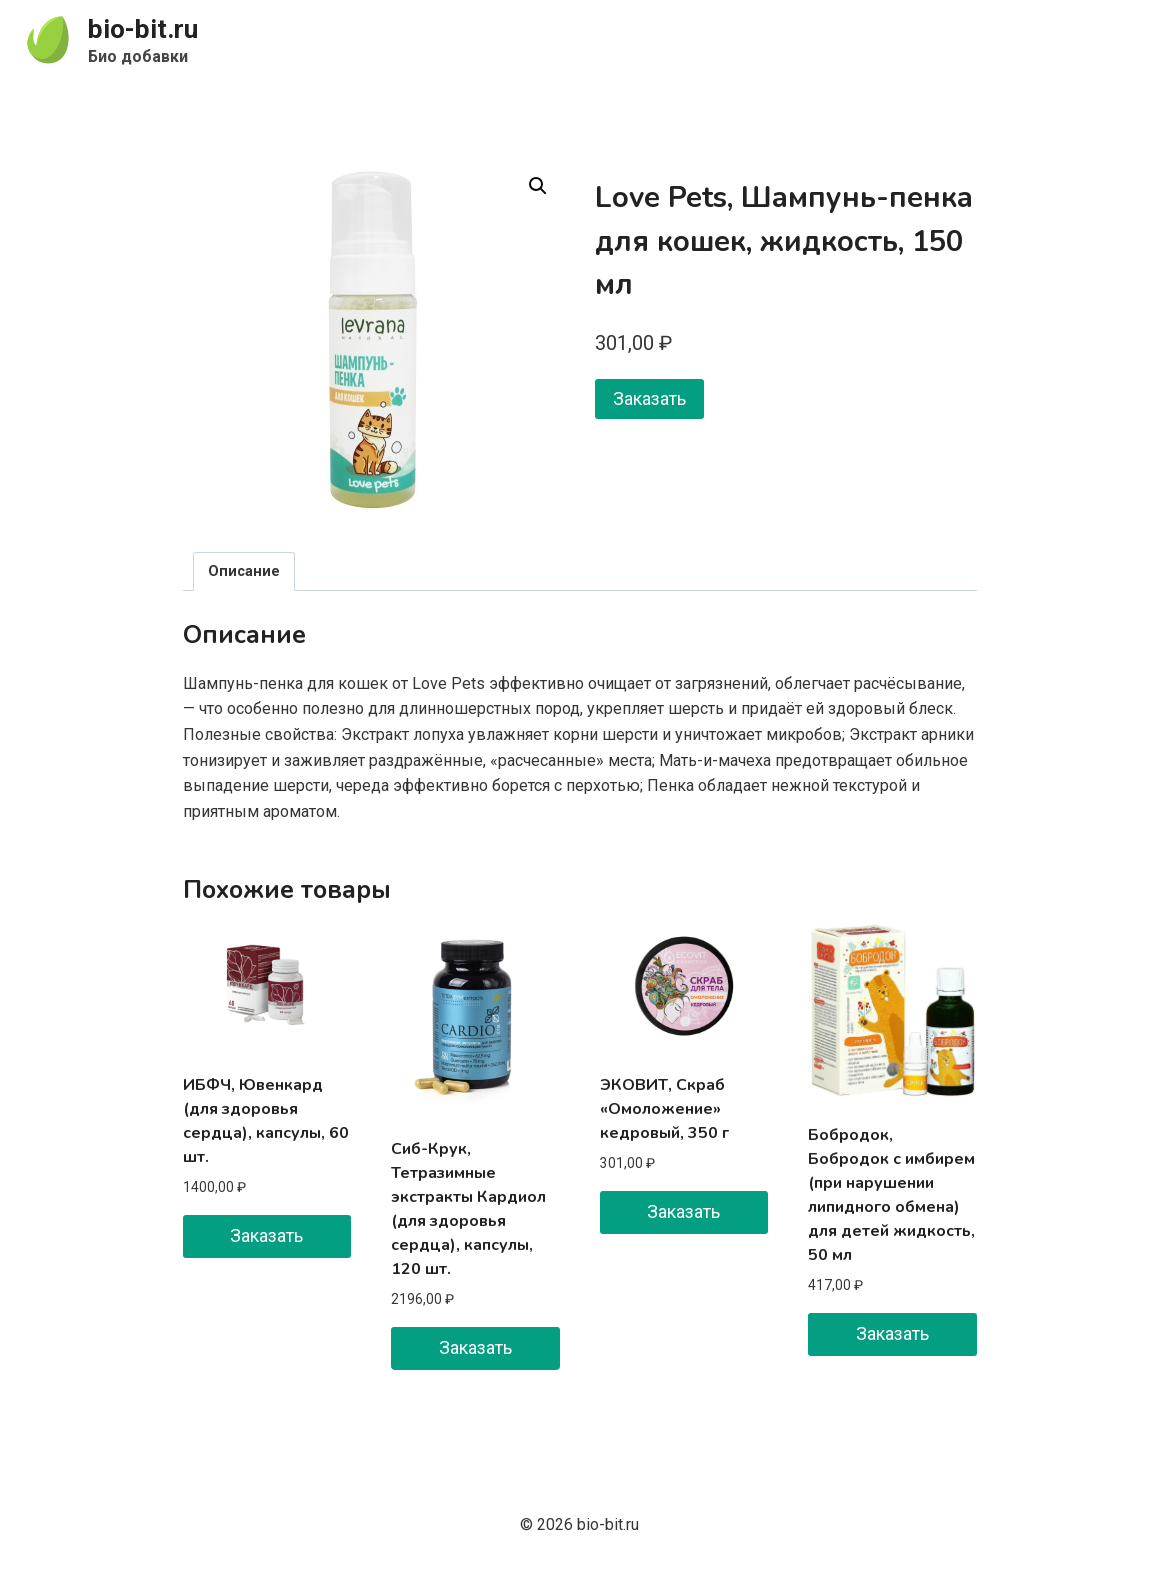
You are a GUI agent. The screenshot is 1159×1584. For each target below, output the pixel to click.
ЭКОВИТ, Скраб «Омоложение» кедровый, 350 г (664, 1109)
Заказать (649, 398)
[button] (538, 186)
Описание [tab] (244, 571)
